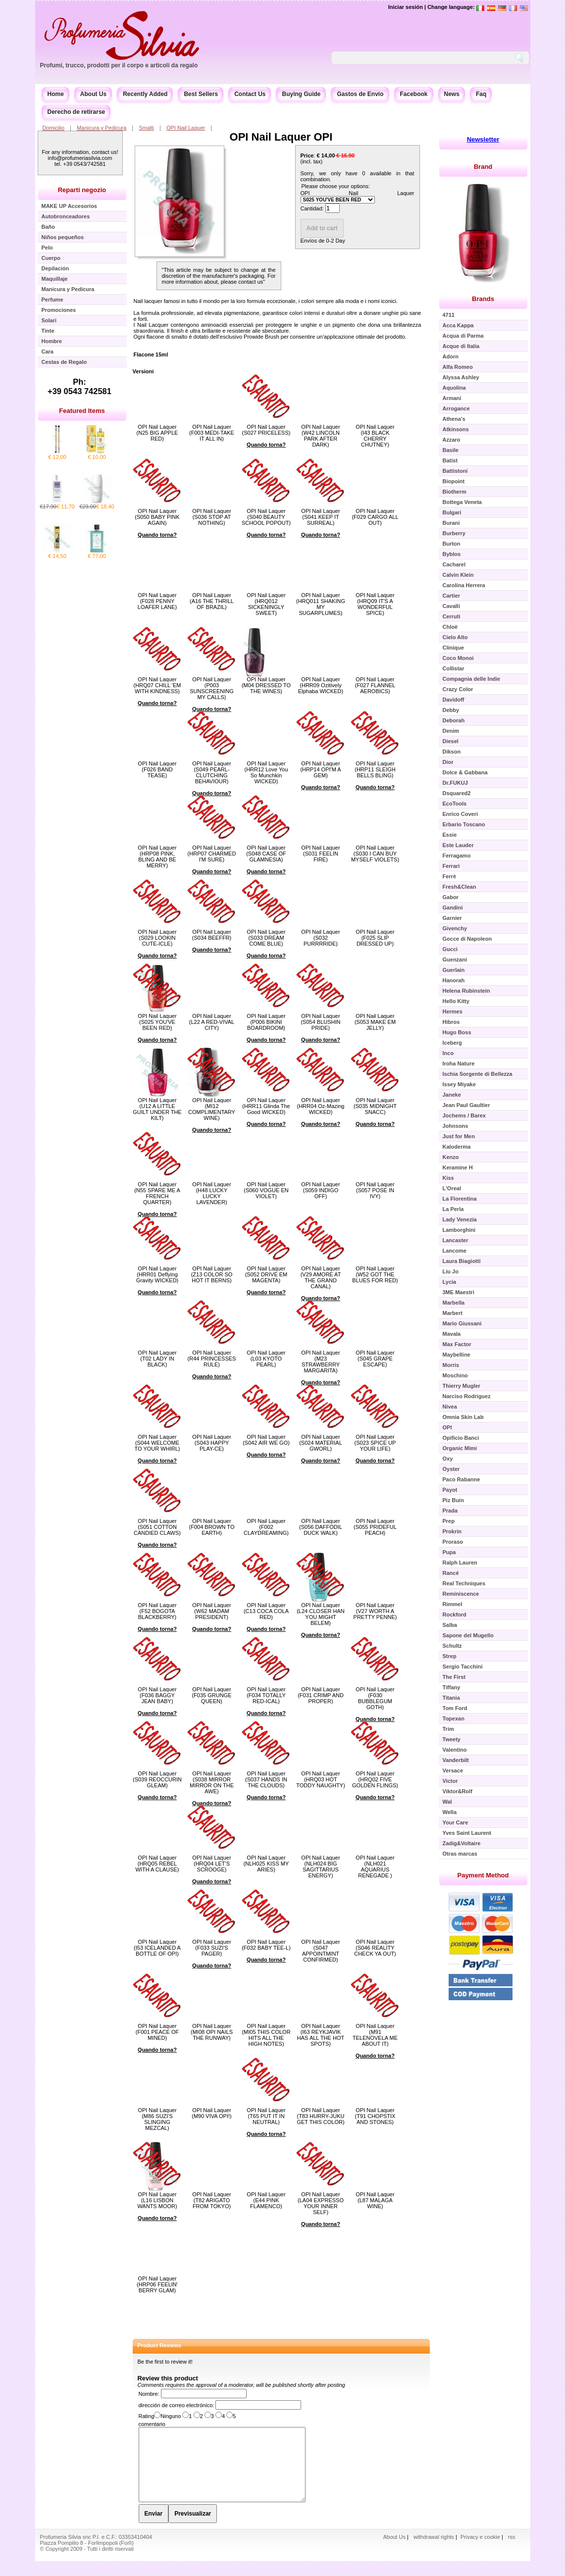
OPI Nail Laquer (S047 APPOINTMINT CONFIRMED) (320, 1951)
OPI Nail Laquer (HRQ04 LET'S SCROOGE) (211, 1863)
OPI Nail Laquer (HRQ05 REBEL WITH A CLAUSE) (157, 1863)
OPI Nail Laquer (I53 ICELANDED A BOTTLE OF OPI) (157, 1948)
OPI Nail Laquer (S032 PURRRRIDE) (320, 938)
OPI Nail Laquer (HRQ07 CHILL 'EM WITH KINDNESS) (157, 685)
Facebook (414, 94)
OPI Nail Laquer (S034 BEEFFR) (211, 935)
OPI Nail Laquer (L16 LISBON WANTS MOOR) (157, 2200)
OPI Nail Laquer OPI (281, 137)
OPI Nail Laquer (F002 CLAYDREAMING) (266, 1527)
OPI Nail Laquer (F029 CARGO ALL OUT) (375, 517)
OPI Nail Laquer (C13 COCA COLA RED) (266, 1611)
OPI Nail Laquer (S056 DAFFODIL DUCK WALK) (320, 1527)
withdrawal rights (433, 2552)
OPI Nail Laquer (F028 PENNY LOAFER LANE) (157, 601)
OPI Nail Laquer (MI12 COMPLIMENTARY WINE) (211, 1109)
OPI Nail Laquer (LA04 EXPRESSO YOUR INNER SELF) (321, 2203)
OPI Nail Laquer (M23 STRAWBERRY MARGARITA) (320, 1361)
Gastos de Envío (360, 94)
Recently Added (145, 94)
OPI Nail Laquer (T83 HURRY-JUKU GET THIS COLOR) (320, 2116)
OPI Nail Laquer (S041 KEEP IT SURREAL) (320, 517)
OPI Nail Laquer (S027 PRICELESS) (266, 430)
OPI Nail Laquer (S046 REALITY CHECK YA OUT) (375, 1948)
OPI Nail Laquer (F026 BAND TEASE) (157, 769)
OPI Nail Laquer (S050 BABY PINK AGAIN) (157, 517)
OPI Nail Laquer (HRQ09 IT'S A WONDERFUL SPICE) (375, 604)
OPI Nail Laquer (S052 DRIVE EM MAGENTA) (266, 1274)
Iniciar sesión (405, 7)
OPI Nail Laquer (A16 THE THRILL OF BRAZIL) (212, 601)
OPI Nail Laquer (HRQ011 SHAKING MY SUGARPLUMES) (320, 604)
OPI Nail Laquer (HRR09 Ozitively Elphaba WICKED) (320, 685)
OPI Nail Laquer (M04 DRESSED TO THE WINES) (266, 685)
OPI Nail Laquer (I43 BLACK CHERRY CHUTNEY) (375, 436)
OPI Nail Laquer (185, 128)
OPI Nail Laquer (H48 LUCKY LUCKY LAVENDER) (211, 1193)
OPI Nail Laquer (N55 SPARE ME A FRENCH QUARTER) (157, 1193)
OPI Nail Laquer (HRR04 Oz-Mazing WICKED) (321, 1106)
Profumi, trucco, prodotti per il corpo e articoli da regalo (119, 65)
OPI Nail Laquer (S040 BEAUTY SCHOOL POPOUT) (266, 517)
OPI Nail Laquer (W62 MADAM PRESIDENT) (211, 1611)
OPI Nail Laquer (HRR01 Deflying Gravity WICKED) (157, 1274)
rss (511, 2552)
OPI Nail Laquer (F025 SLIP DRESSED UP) (375, 938)
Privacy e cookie (481, 2552)
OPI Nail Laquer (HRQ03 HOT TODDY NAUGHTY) (320, 1779)
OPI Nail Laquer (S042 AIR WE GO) (266, 1440)
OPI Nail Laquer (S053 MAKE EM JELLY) (375, 1022)
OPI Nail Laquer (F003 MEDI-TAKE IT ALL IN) (211, 433)
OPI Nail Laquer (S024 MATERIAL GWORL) (320, 1443)
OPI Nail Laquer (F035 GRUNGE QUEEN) (211, 1695)
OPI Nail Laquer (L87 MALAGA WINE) (375, 2200)
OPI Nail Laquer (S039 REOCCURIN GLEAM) (157, 1779)
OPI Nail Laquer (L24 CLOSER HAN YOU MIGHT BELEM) (321, 1614)
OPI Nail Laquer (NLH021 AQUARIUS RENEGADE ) (375, 1866)
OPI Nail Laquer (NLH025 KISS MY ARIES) (266, 1863)
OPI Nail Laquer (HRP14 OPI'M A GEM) (320, 769)
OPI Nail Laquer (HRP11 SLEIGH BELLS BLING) (375, 769)
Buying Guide (301, 94)
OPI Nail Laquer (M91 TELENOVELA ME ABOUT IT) (375, 2035)
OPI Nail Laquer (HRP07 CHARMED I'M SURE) (212, 853)
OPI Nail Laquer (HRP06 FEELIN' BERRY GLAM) (157, 2284)
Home (56, 94)
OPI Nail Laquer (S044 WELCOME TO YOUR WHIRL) (157, 1443)
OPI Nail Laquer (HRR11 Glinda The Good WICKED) (266, 1106)
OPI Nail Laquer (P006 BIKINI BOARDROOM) (266, 1022)
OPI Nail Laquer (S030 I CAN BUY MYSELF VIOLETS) (375, 853)
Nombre (148, 2394)
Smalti (146, 128)
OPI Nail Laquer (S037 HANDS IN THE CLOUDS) (266, 1779)
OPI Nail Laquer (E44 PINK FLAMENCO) (266, 2200)
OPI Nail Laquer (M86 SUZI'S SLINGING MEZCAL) (157, 2119)
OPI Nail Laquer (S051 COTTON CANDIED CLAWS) (157, 1527)
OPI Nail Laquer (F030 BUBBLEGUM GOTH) (375, 1698)
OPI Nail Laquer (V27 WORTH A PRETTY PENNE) (375, 1611)
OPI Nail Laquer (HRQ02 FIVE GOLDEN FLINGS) (375, 1779)
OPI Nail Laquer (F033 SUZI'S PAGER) (211, 1948)
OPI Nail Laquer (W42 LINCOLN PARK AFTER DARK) (320, 436)
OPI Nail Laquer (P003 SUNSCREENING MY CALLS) (212, 688)
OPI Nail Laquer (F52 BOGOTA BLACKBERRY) (157, 1611)
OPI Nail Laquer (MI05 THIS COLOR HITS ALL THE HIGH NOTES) (266, 2035)
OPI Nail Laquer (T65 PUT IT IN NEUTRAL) (266, 2116)
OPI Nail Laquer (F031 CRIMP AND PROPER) (321, 1695)
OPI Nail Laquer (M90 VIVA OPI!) (212, 2113)
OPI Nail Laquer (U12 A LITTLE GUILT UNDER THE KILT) (157, 1109)
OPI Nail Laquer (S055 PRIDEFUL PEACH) (375, 1527)
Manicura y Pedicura (101, 128)
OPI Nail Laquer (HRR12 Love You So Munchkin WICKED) (266, 772)
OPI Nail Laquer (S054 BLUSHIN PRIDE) (320, 1022)
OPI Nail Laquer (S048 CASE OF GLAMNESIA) (266, 853)
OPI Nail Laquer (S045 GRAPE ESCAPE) (375, 1358)
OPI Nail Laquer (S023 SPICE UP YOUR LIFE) (375, 1443)
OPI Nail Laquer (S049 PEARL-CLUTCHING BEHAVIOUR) (211, 772)
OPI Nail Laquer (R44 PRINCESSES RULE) (212, 1358)
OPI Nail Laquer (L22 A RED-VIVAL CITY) (212, 1022)
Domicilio (54, 128)
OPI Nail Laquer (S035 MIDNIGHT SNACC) (375, 1106)
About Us (93, 94)
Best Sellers (201, 94)
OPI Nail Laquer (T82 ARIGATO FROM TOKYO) (211, 2200)
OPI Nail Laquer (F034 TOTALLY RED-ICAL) (266, 1695)
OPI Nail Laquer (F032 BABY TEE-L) (266, 1945)
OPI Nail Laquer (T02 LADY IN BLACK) (157, 1358)
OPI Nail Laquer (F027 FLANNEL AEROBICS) (375, 685)
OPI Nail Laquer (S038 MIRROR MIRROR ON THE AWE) (212, 1782)
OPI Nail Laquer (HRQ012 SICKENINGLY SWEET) (266, 604)
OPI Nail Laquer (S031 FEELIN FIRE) (320, 853)
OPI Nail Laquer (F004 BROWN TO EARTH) (212, 1527)
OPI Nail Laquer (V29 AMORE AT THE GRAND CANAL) (321, 1277)
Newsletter (483, 139)
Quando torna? (266, 445)
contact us (250, 282)
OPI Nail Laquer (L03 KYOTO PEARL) (266, 1358)
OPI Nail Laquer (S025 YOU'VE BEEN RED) (157, 1022)
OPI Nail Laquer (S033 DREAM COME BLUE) (266, 938)
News (452, 94)
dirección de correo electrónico (176, 2405)
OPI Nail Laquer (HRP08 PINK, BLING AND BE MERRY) (157, 856)
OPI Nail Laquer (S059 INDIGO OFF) (320, 1190)
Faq (481, 94)
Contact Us (249, 94)
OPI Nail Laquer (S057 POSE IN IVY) (375, 1190)
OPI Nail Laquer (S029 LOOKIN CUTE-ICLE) (157, 938)
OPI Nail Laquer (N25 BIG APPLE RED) (157, 433)
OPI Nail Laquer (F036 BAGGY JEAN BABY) (157, 1695)
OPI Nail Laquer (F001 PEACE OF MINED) (157, 2032)
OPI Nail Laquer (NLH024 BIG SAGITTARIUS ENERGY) (320, 1866)
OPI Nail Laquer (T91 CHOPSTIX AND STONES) (375, 2116)
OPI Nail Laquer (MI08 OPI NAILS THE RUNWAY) (212, 2032)
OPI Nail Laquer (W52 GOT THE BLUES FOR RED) (375, 1274)
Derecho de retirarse (76, 111)
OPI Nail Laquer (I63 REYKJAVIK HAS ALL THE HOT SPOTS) (320, 2035)
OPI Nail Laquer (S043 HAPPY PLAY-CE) (211, 1443)
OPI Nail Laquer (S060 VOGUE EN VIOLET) (266, 1190)
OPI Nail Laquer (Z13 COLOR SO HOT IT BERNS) (212, 1274)
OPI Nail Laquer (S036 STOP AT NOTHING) (211, 517)
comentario (152, 2424)
